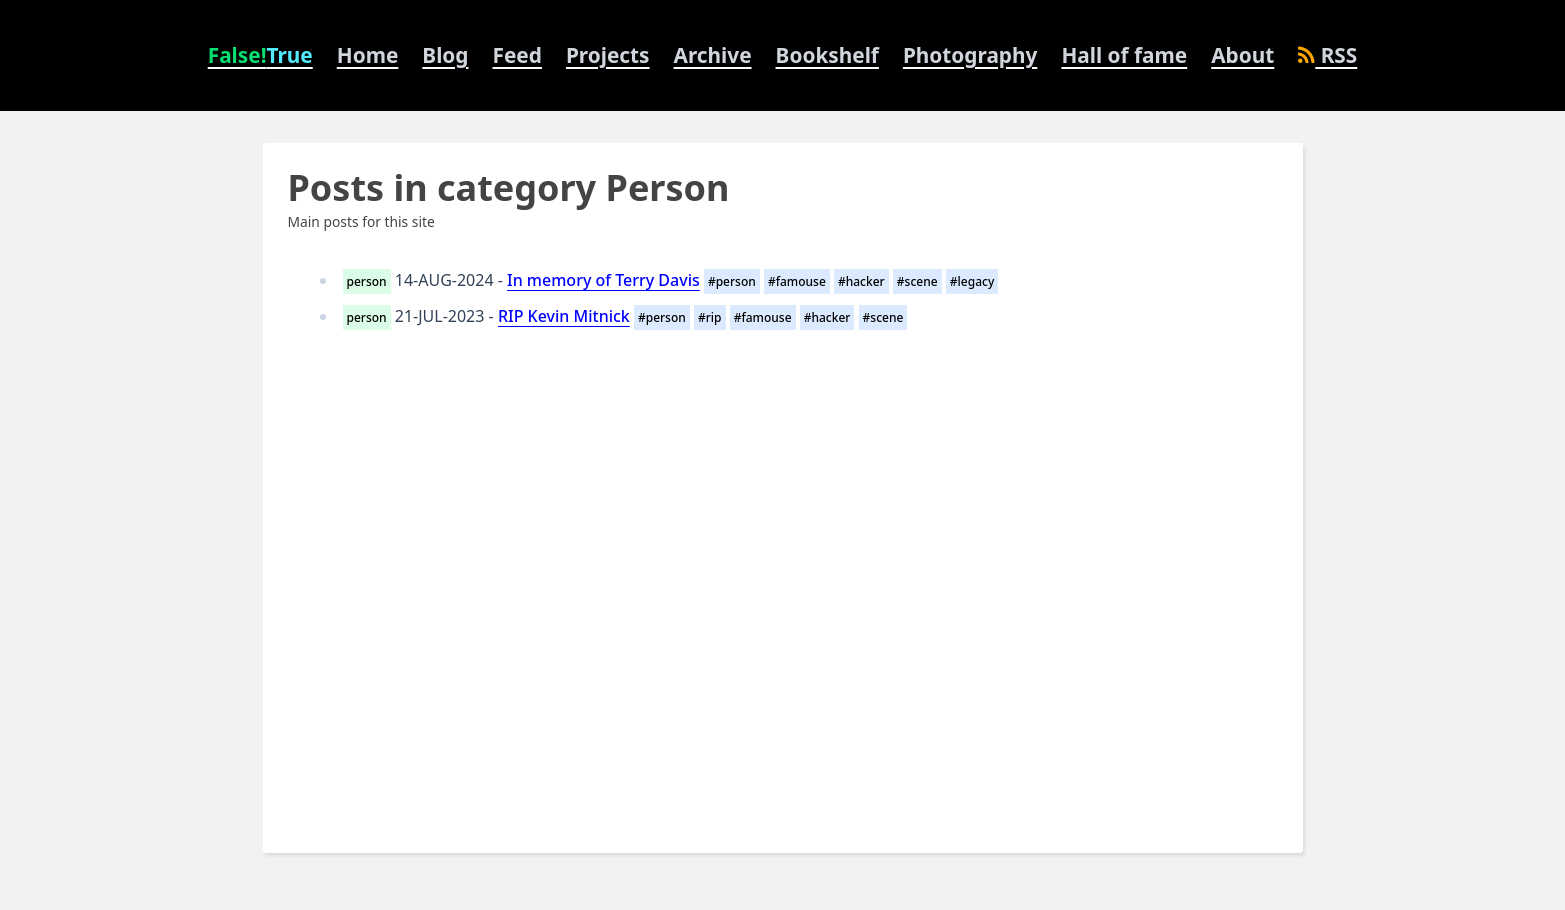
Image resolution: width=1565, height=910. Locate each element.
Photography (970, 55)
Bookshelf (827, 55)
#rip (710, 317)
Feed (517, 55)
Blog (445, 55)
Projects (608, 55)
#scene (917, 281)
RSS (1327, 55)
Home (368, 55)
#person (732, 281)
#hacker (861, 281)
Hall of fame (1124, 55)
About (1242, 55)
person (367, 281)
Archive (713, 55)
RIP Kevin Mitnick (564, 316)
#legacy (972, 281)
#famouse (797, 281)
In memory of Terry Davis (603, 280)
